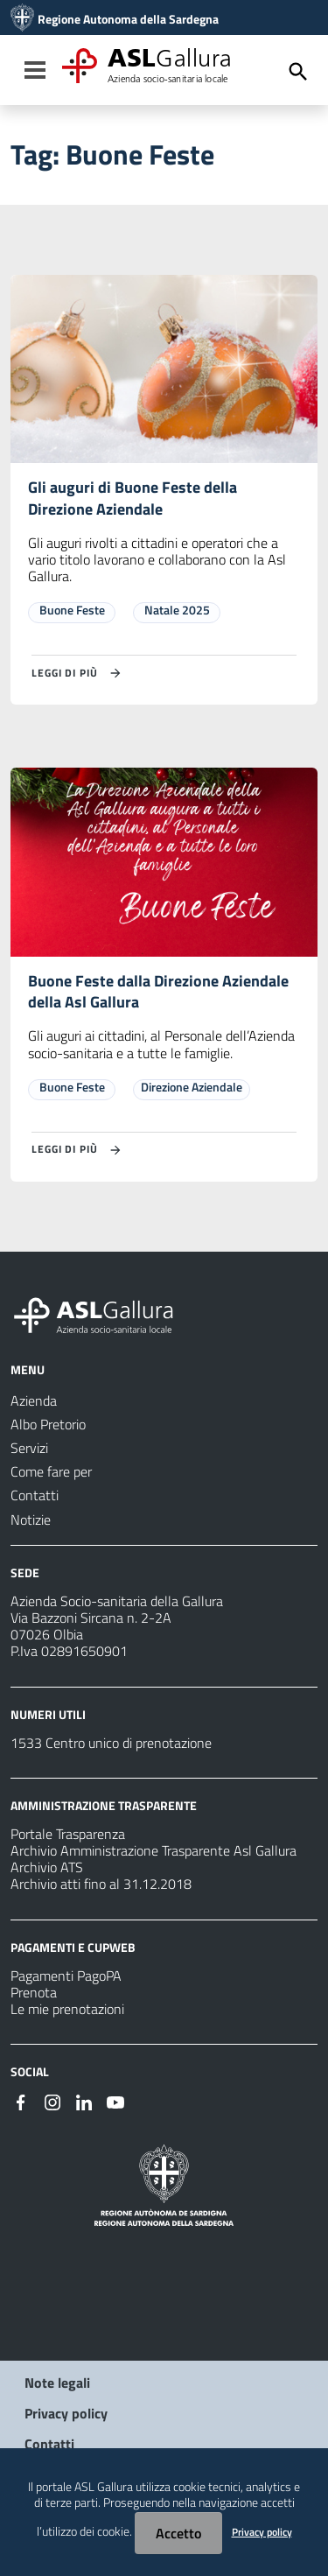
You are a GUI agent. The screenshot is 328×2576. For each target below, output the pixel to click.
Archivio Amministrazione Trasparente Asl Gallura (153, 1850)
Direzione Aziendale (191, 1086)
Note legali (57, 2382)
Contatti (49, 2443)
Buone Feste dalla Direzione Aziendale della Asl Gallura (158, 991)
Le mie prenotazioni (67, 2008)
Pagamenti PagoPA (66, 1975)
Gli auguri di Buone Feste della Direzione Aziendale (132, 498)
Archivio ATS (46, 1867)
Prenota (33, 1992)
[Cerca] (298, 72)
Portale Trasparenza (67, 1833)
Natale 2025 (177, 609)
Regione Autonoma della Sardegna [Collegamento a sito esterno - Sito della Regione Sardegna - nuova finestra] (128, 19)
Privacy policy (66, 2413)
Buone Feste (72, 609)
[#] (20, 2100)
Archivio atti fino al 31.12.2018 (101, 1883)
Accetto (178, 2533)
